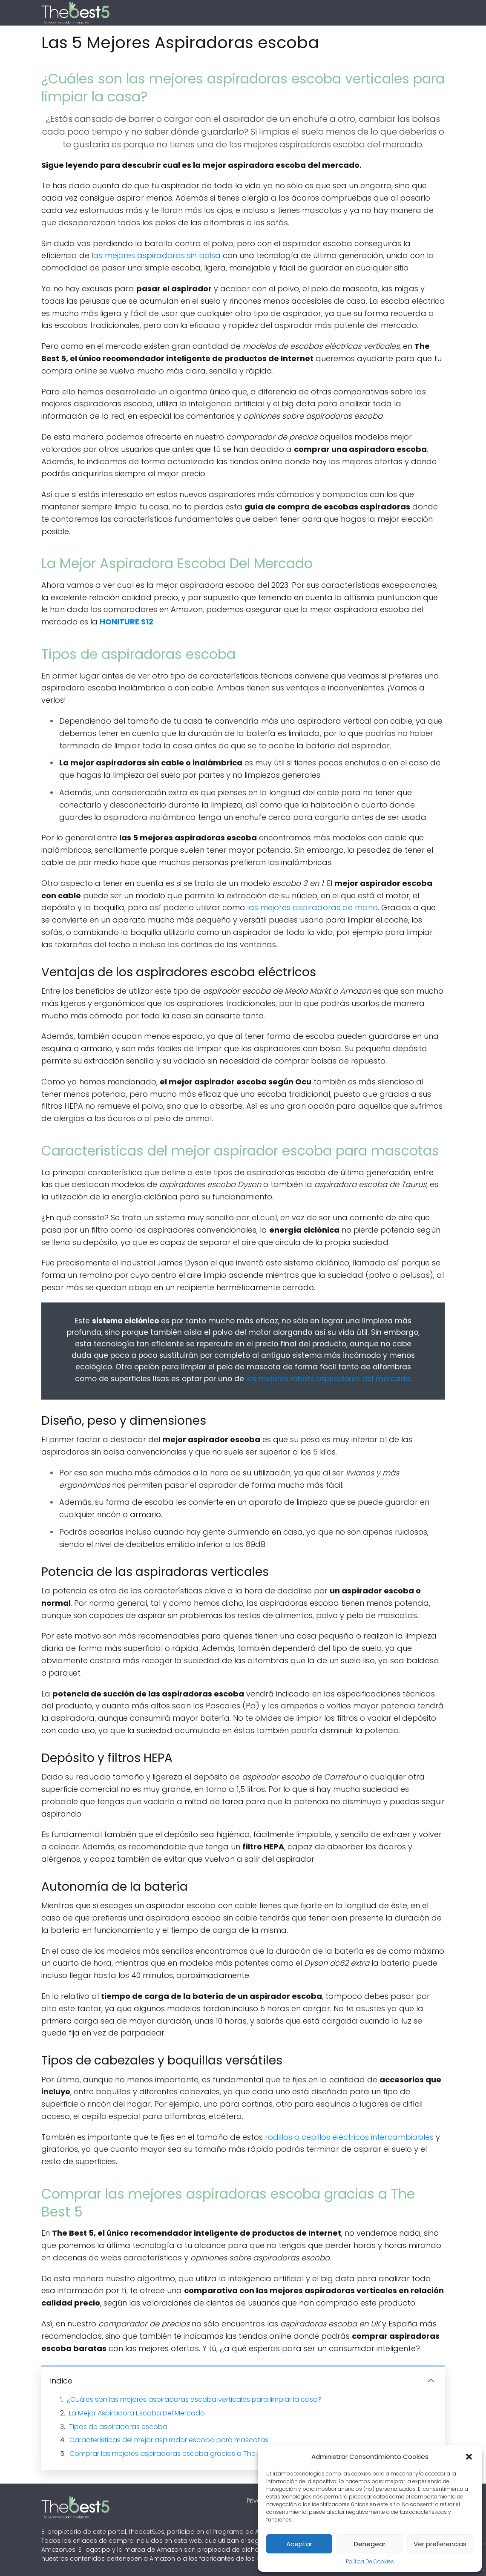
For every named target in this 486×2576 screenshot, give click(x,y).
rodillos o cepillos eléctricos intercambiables (349, 2137)
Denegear (369, 2543)
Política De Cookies (370, 2561)
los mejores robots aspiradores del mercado (328, 1379)
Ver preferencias (440, 2543)
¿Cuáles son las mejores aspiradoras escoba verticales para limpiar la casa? (194, 2399)
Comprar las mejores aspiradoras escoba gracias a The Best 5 (173, 2453)
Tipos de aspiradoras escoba (118, 2427)
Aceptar (299, 2543)
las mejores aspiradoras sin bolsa (156, 255)
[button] (469, 2456)
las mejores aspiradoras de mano (312, 907)
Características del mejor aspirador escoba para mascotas (168, 2440)
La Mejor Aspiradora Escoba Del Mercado (137, 2413)
